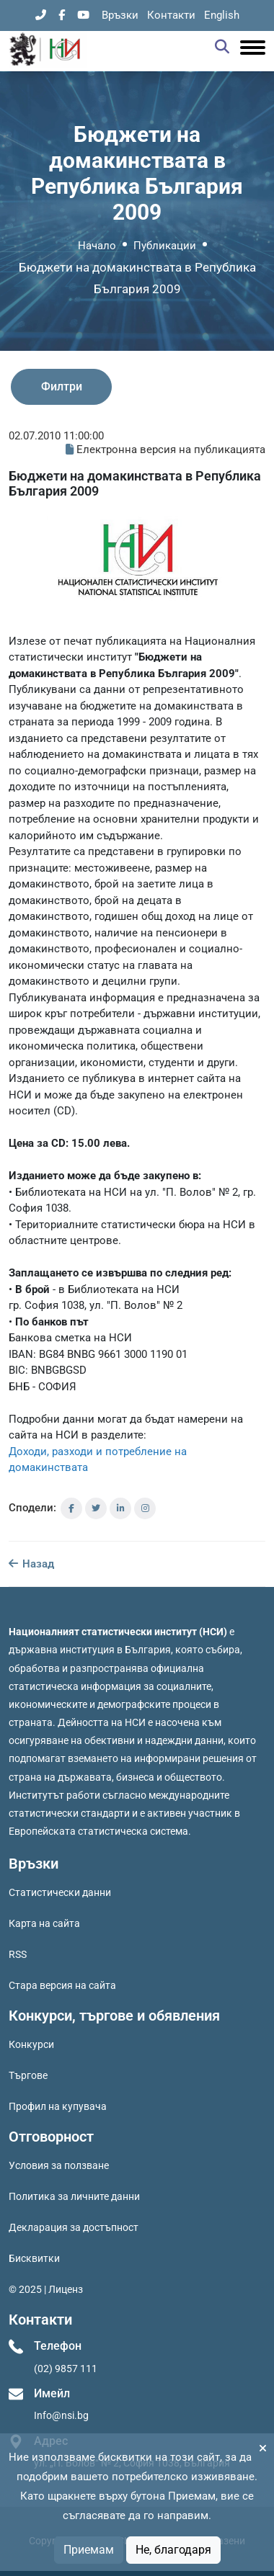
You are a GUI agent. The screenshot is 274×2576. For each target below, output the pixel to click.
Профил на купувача (58, 2106)
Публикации (164, 245)
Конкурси (31, 2044)
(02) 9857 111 (65, 2368)
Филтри (61, 386)
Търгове (28, 2075)
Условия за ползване (59, 2165)
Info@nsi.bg (61, 2415)
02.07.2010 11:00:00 (56, 435)
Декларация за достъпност (73, 2227)
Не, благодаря (173, 2550)
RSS (18, 1954)
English (221, 15)
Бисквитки (34, 2258)
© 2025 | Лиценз (46, 2289)
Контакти (171, 15)
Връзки (120, 15)
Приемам (88, 2550)
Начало (97, 245)
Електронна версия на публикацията (165, 449)
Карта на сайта (44, 1923)
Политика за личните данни (74, 2196)
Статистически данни (60, 1892)
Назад (31, 1563)
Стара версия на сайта (62, 1985)
